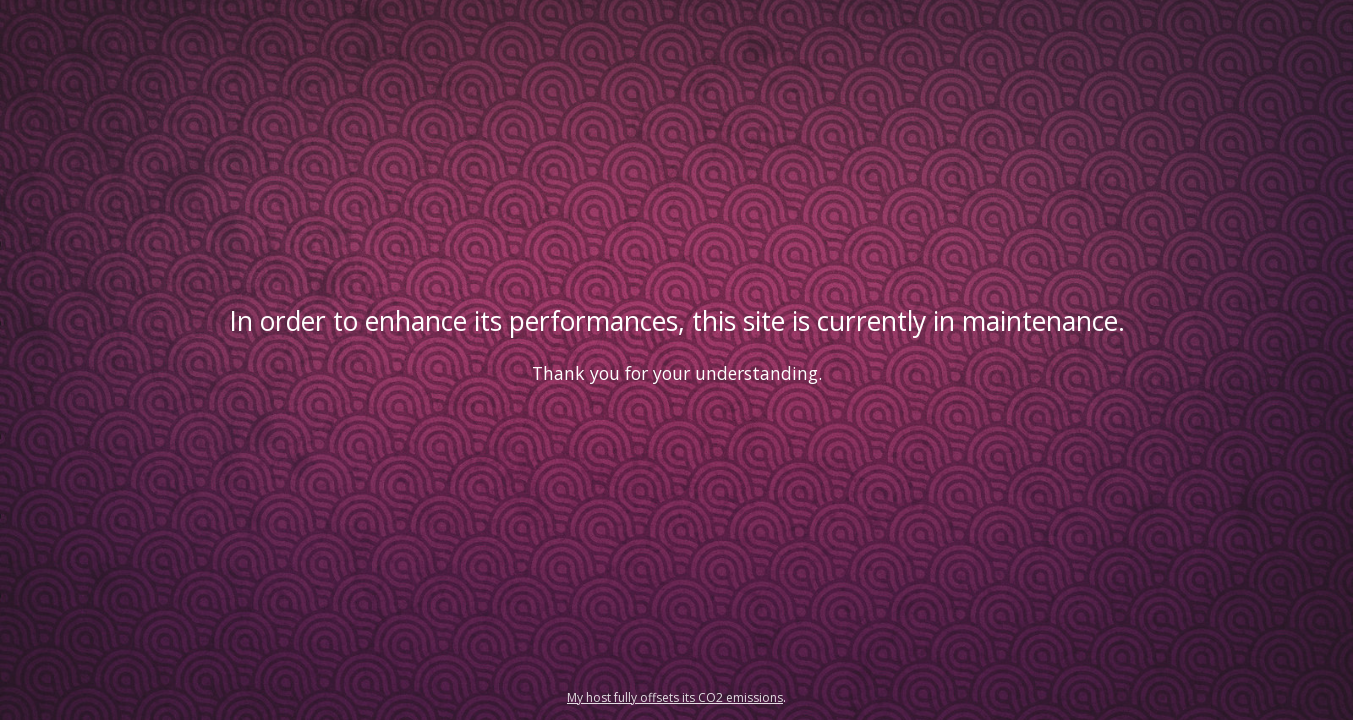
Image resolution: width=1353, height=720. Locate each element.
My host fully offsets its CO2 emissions (675, 697)
